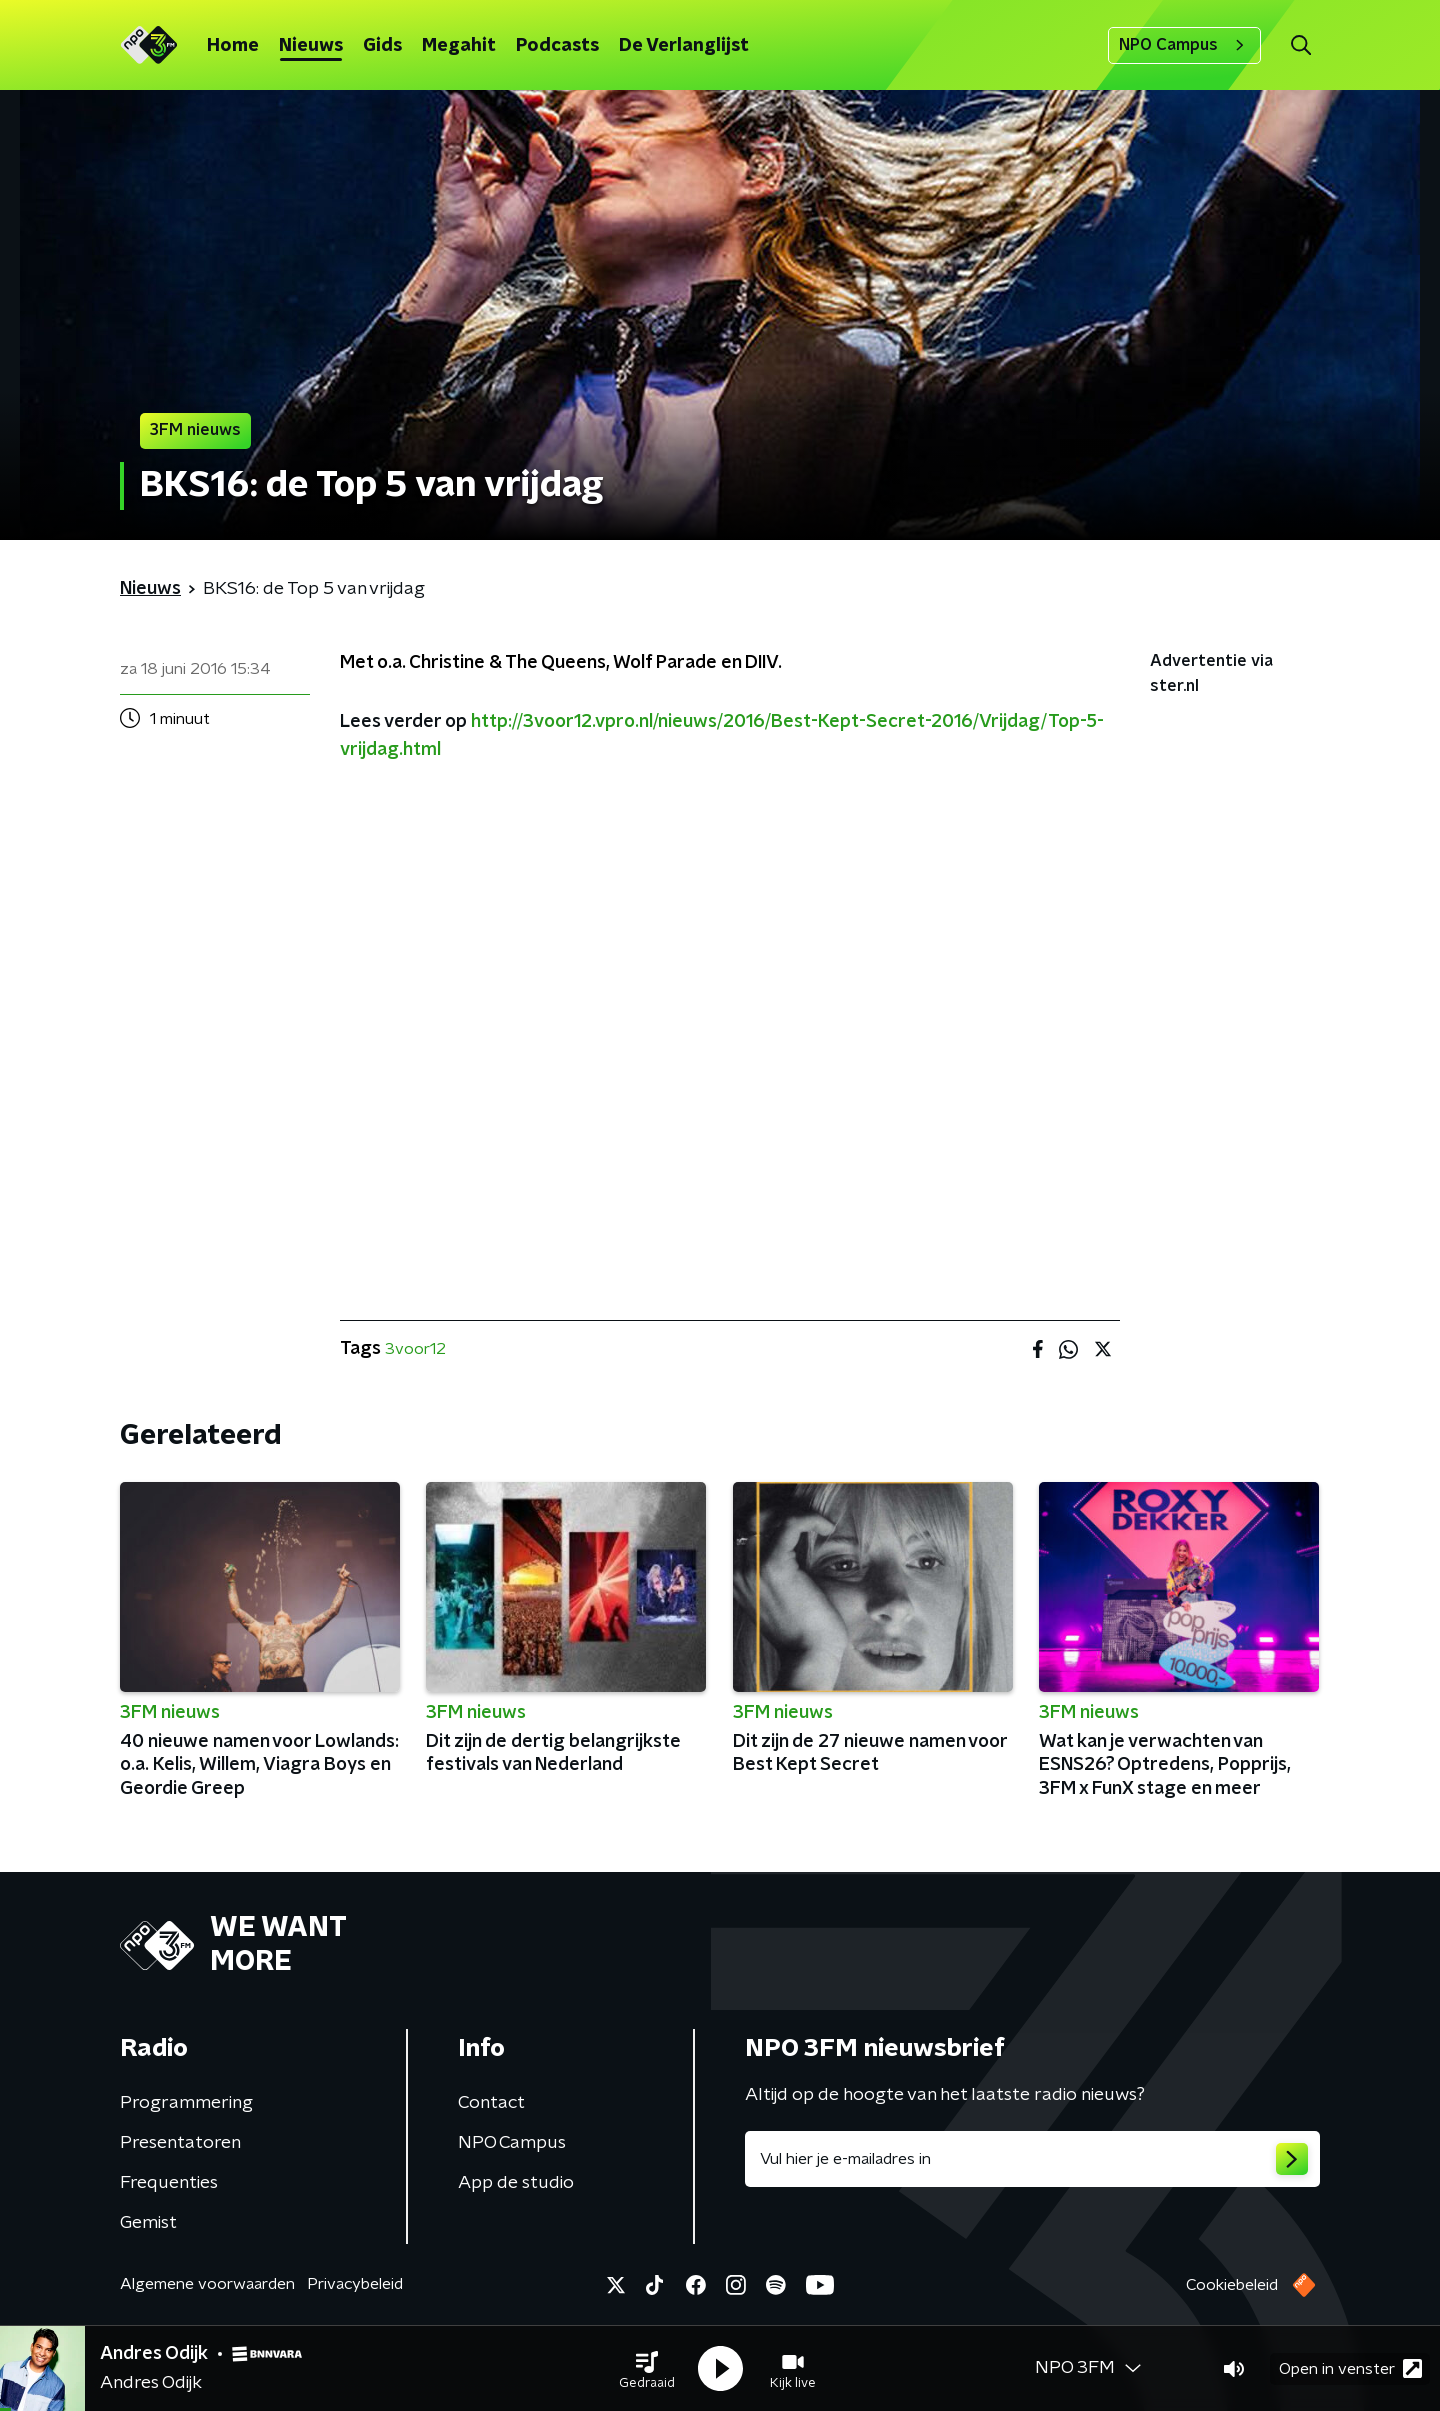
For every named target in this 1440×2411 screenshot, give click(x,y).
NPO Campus (1184, 45)
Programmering (186, 2103)
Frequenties (169, 2183)
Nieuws (311, 46)
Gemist (148, 2223)
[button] (647, 2369)
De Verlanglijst (684, 46)
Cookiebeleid (1232, 2285)
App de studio (516, 2183)
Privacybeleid (355, 2284)
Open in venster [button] (1350, 2368)
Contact (491, 2103)
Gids (382, 46)
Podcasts (557, 46)
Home (233, 46)
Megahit (459, 46)
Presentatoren (180, 2143)
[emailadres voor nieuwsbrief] (1032, 2159)
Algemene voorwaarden (207, 2284)
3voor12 (415, 1349)
